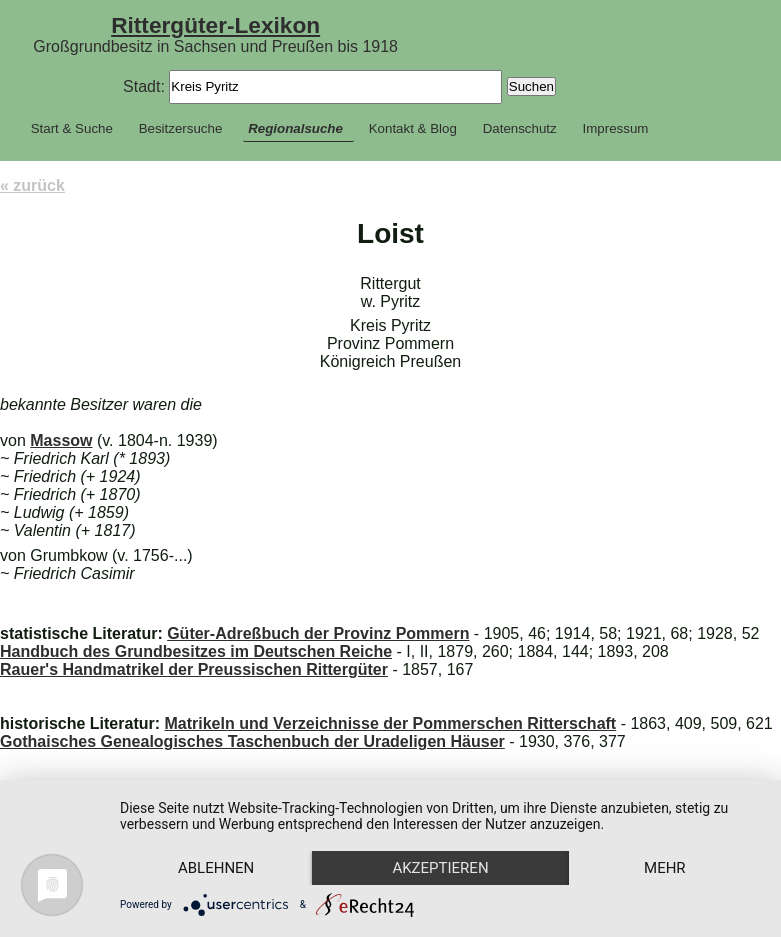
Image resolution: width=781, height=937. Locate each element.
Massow (61, 440)
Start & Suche (72, 128)
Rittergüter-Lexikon (215, 25)
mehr (665, 868)
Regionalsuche (295, 128)
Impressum (616, 128)
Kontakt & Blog (413, 128)
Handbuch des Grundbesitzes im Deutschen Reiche (196, 651)
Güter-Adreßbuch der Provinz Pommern (318, 633)
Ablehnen (216, 868)
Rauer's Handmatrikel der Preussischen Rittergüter (194, 669)
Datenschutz (520, 128)
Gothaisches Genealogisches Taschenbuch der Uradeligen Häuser (252, 741)
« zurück (32, 185)
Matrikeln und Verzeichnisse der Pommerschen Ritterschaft (390, 723)
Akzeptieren (440, 868)
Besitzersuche (181, 128)
